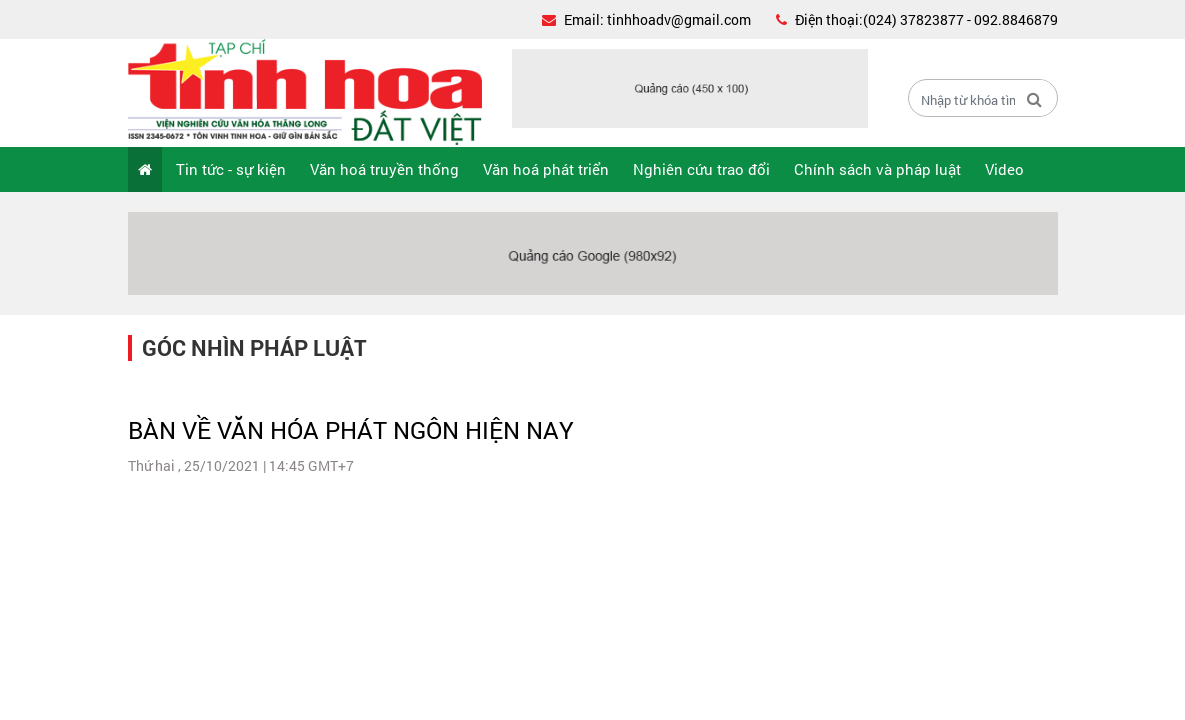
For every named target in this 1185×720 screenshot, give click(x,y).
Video (1004, 169)
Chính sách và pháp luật (877, 169)
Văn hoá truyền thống (384, 169)
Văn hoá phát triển (546, 169)
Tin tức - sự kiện (231, 169)
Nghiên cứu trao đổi (701, 169)
